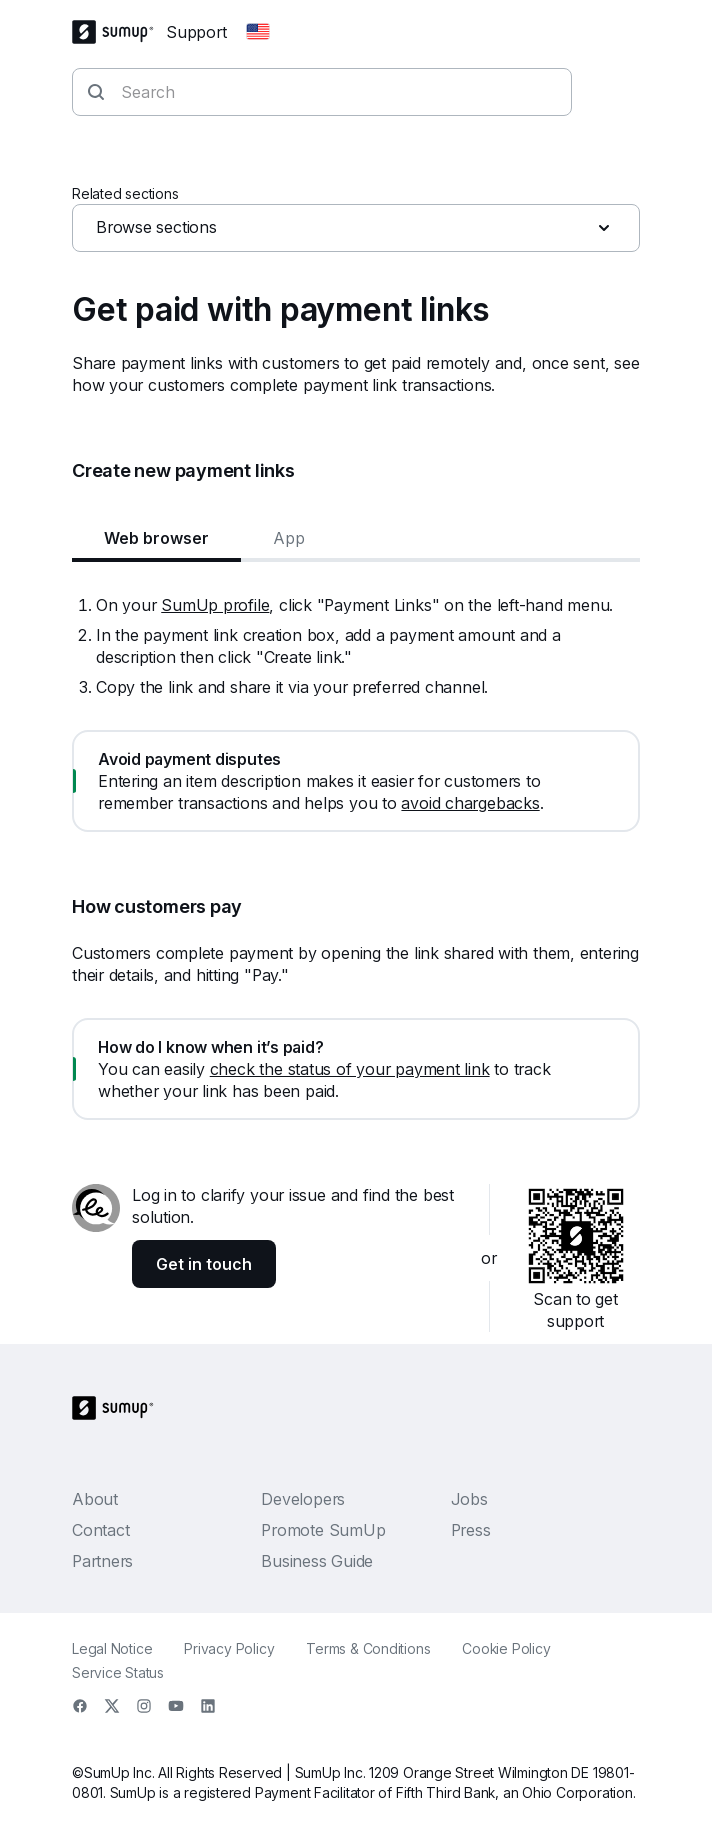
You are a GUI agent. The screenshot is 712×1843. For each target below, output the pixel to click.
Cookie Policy (506, 1648)
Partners (102, 1561)
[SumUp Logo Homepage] (119, 32)
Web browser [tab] (156, 538)
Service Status (118, 1672)
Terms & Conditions (368, 1648)
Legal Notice (112, 1648)
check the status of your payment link (350, 1069)
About (95, 1499)
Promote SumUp (323, 1530)
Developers (303, 1499)
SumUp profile (215, 605)
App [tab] (289, 538)
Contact (100, 1530)
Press (471, 1530)
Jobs (469, 1499)
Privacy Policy (229, 1648)
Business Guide (317, 1561)
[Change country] (258, 32)
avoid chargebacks (470, 803)
